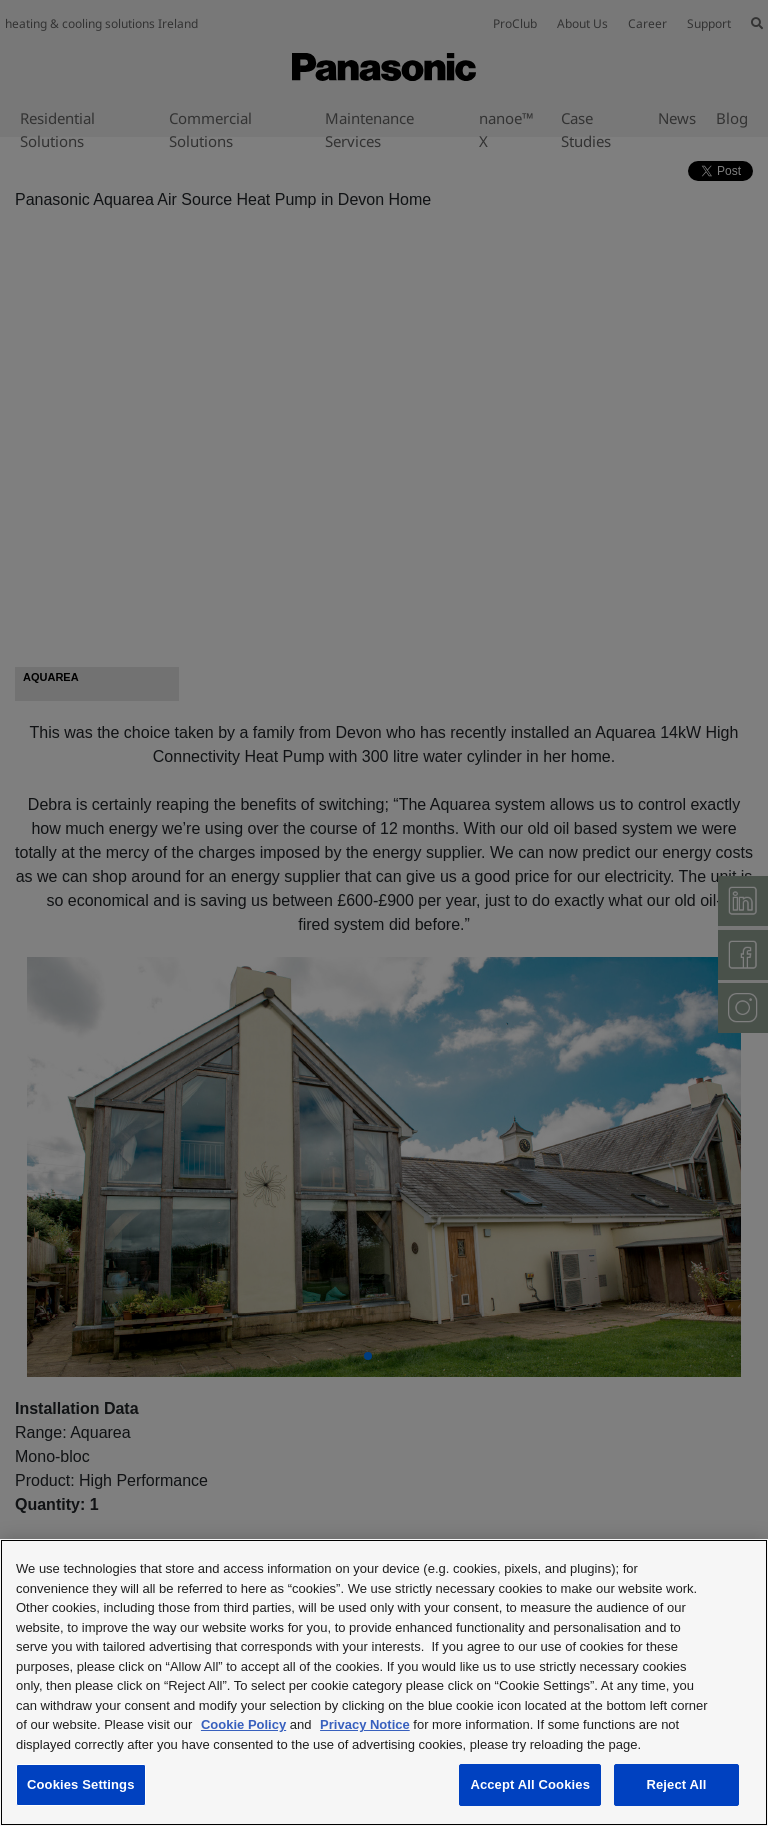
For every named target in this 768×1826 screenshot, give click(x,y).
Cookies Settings (81, 1784)
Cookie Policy (243, 1724)
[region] (384, 1682)
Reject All (676, 1784)
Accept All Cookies (530, 1784)
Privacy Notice (365, 1724)
